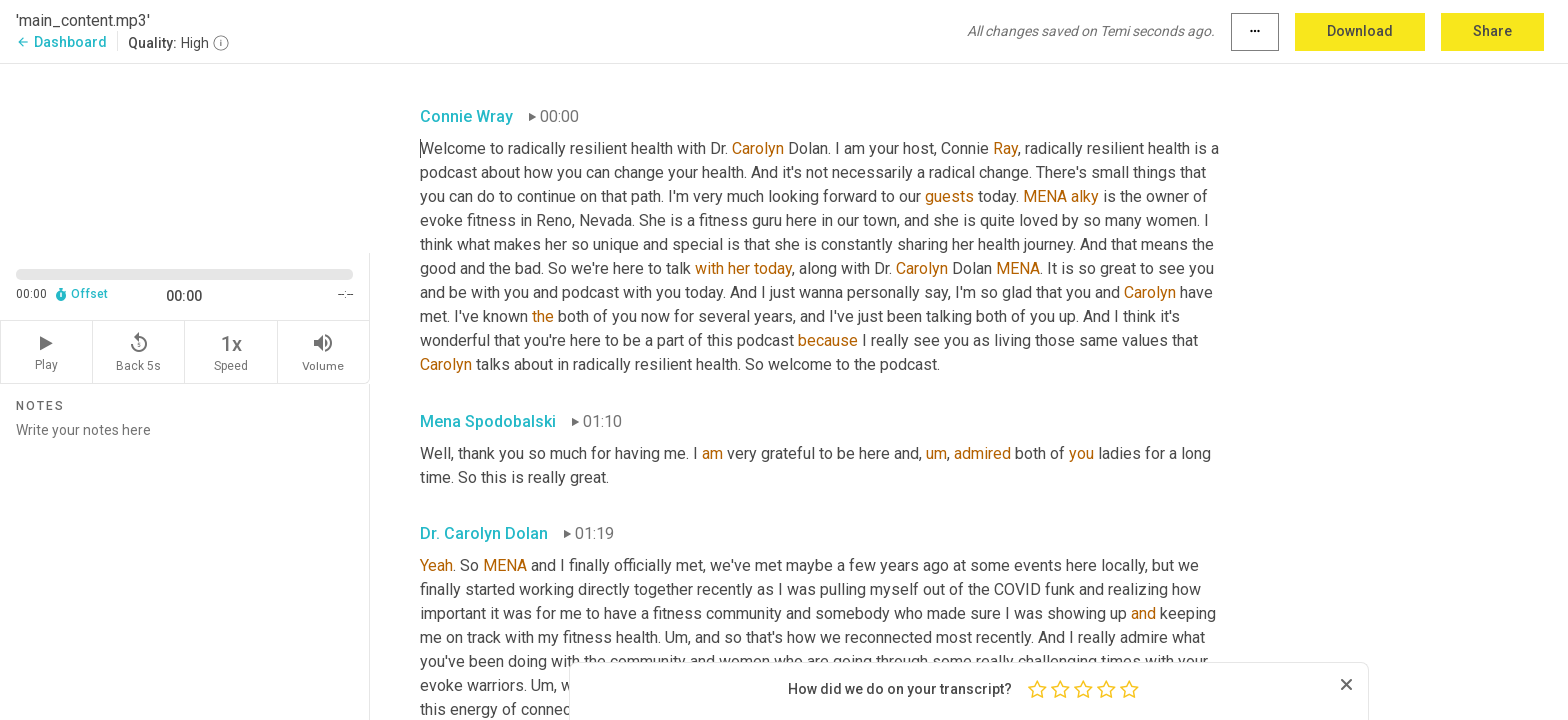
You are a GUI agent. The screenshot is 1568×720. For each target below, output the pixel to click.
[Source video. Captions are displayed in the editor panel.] (185, 156)
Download (1360, 31)
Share (1492, 31)
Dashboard (61, 42)
